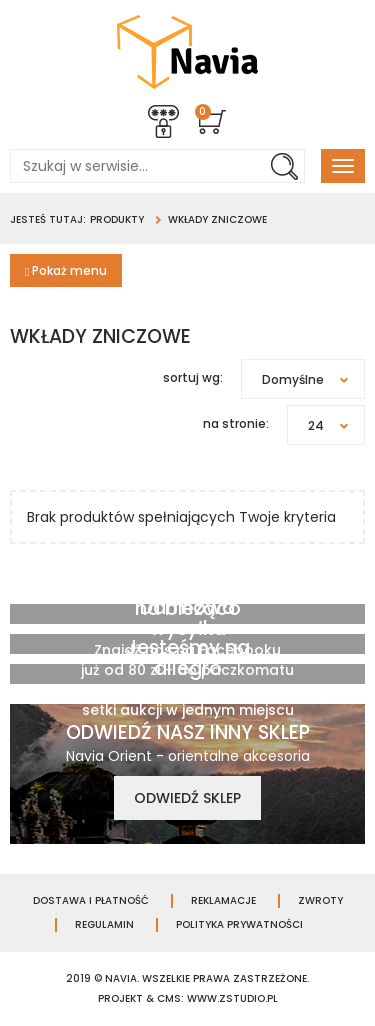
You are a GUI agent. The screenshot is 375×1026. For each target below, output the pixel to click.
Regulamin (104, 925)
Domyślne (313, 379)
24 (336, 425)
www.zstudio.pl (232, 998)
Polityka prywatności (239, 925)
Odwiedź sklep (187, 798)
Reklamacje (223, 901)
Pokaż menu (66, 270)
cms (169, 998)
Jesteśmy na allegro (188, 658)
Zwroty (320, 901)
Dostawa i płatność (91, 901)
